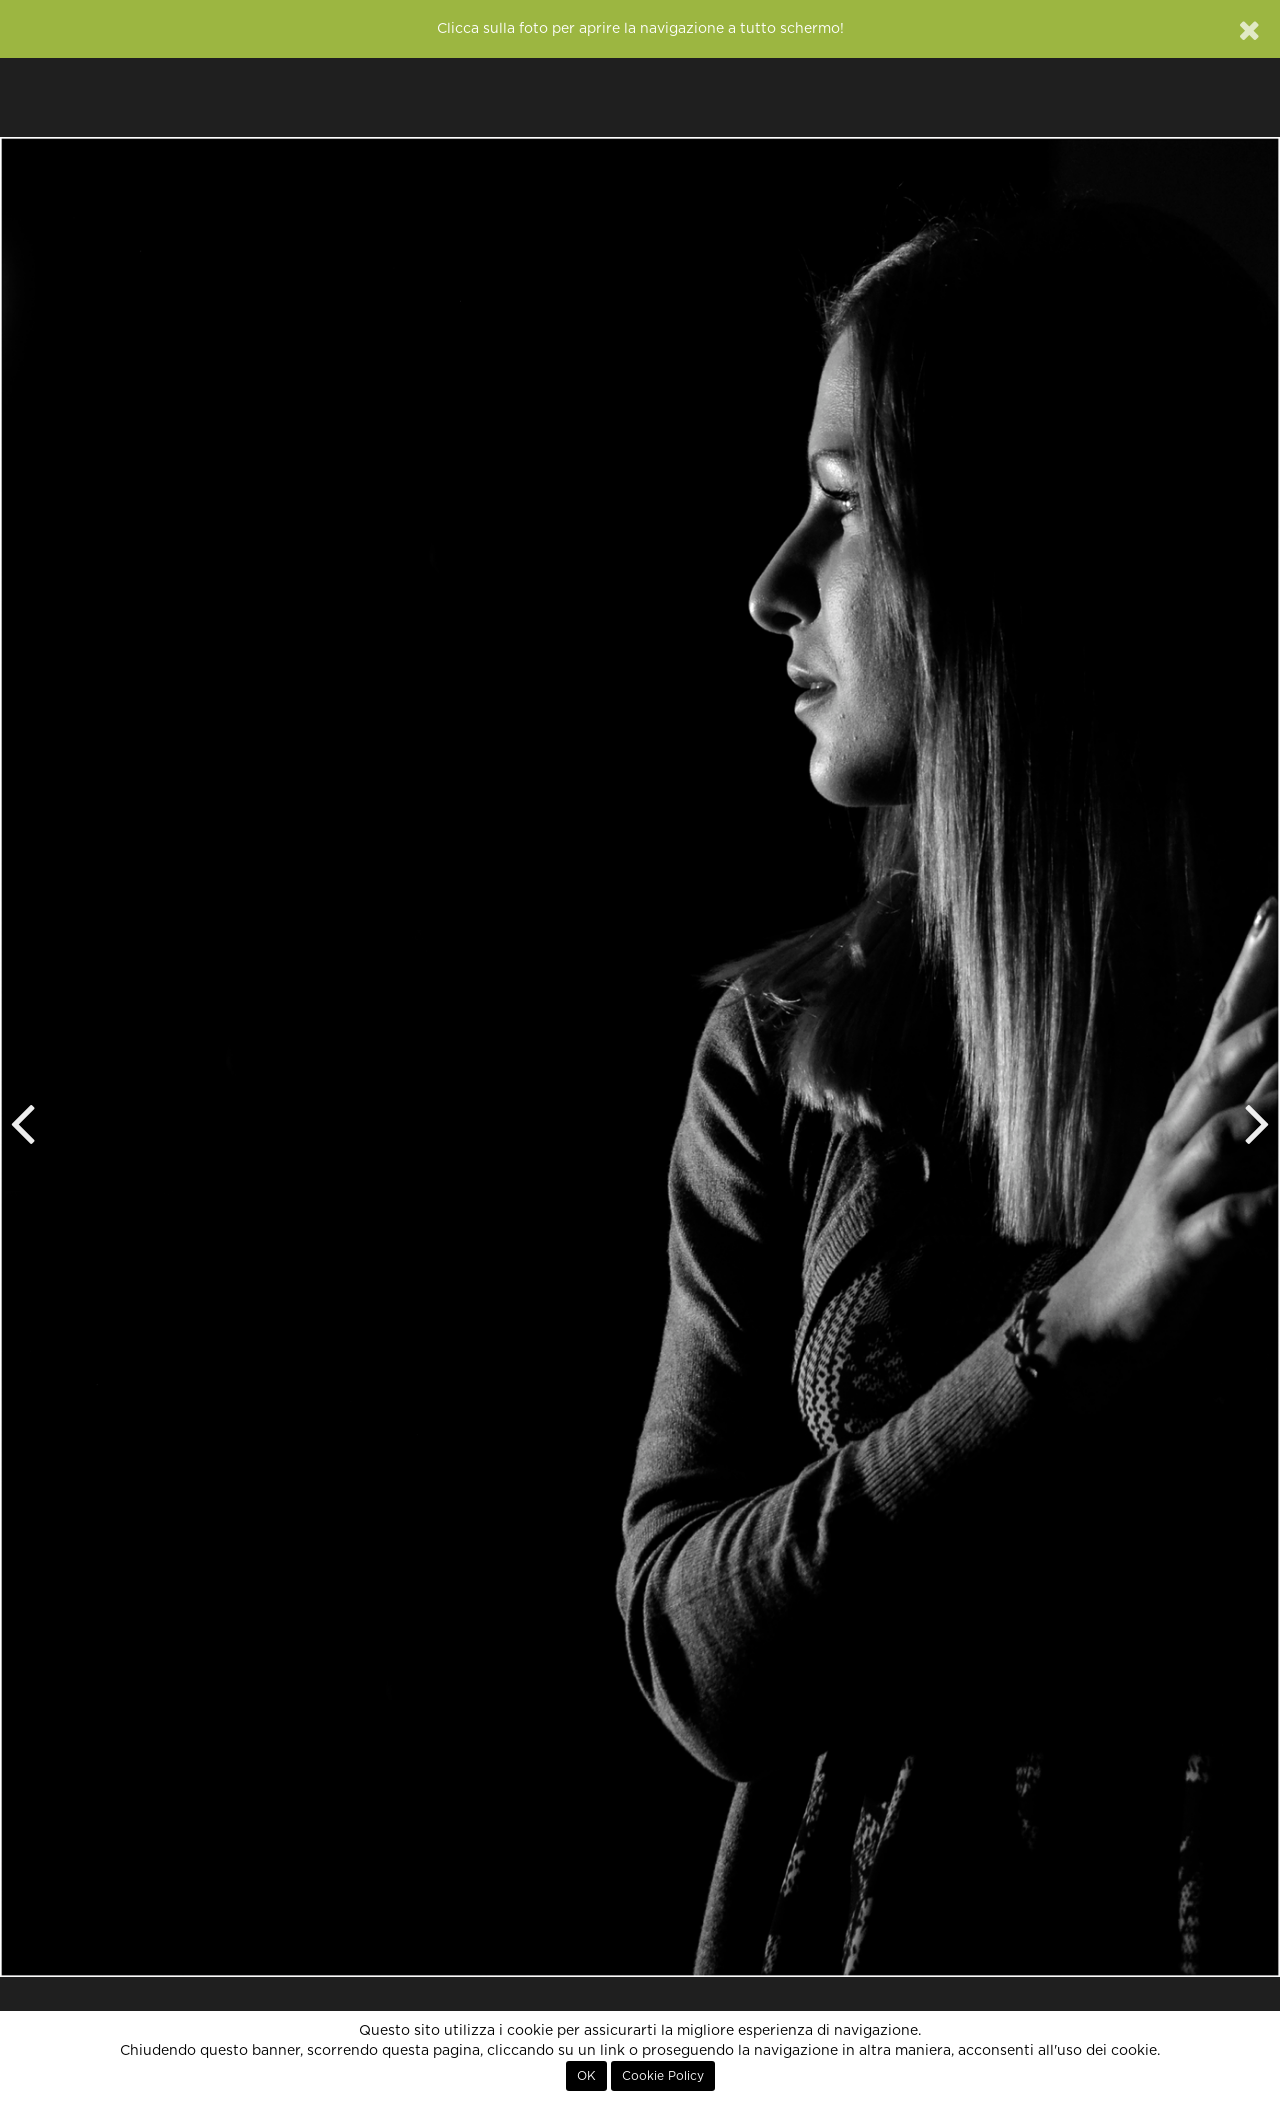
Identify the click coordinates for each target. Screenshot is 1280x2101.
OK (586, 2076)
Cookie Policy (663, 2076)
